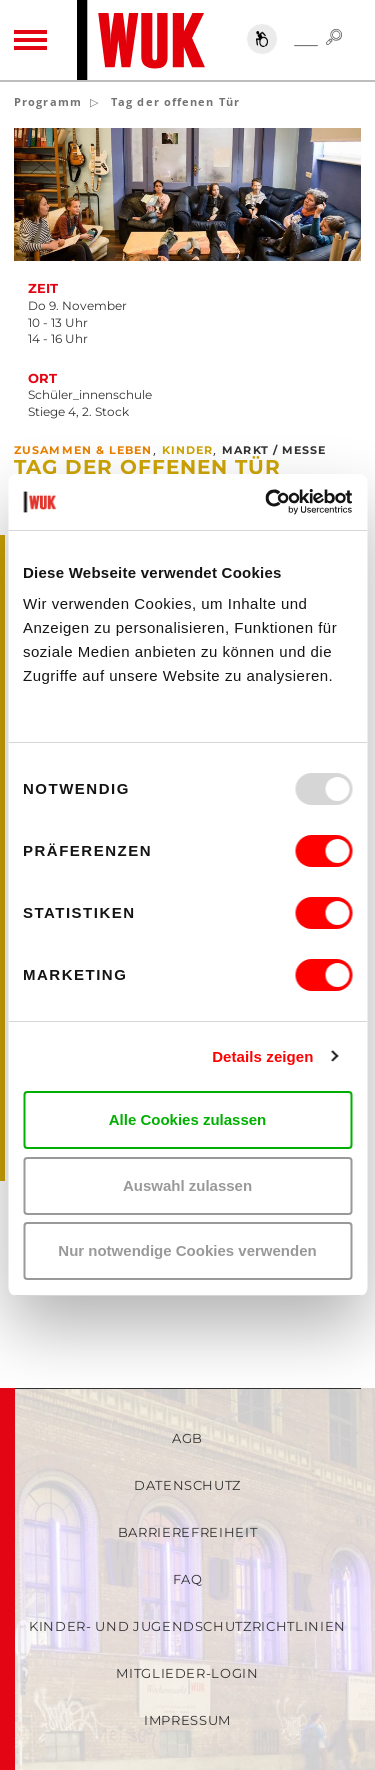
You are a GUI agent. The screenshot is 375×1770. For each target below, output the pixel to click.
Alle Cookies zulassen (188, 1119)
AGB (187, 1438)
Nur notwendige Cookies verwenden (187, 1250)
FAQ (188, 1579)
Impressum (187, 1720)
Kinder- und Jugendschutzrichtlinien (187, 1626)
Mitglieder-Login (187, 1673)
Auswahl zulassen (187, 1185)
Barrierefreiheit (187, 1532)
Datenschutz (187, 1485)
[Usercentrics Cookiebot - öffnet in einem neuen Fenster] (267, 502)
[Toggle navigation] (30, 40)
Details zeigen (262, 1056)
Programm (48, 101)
